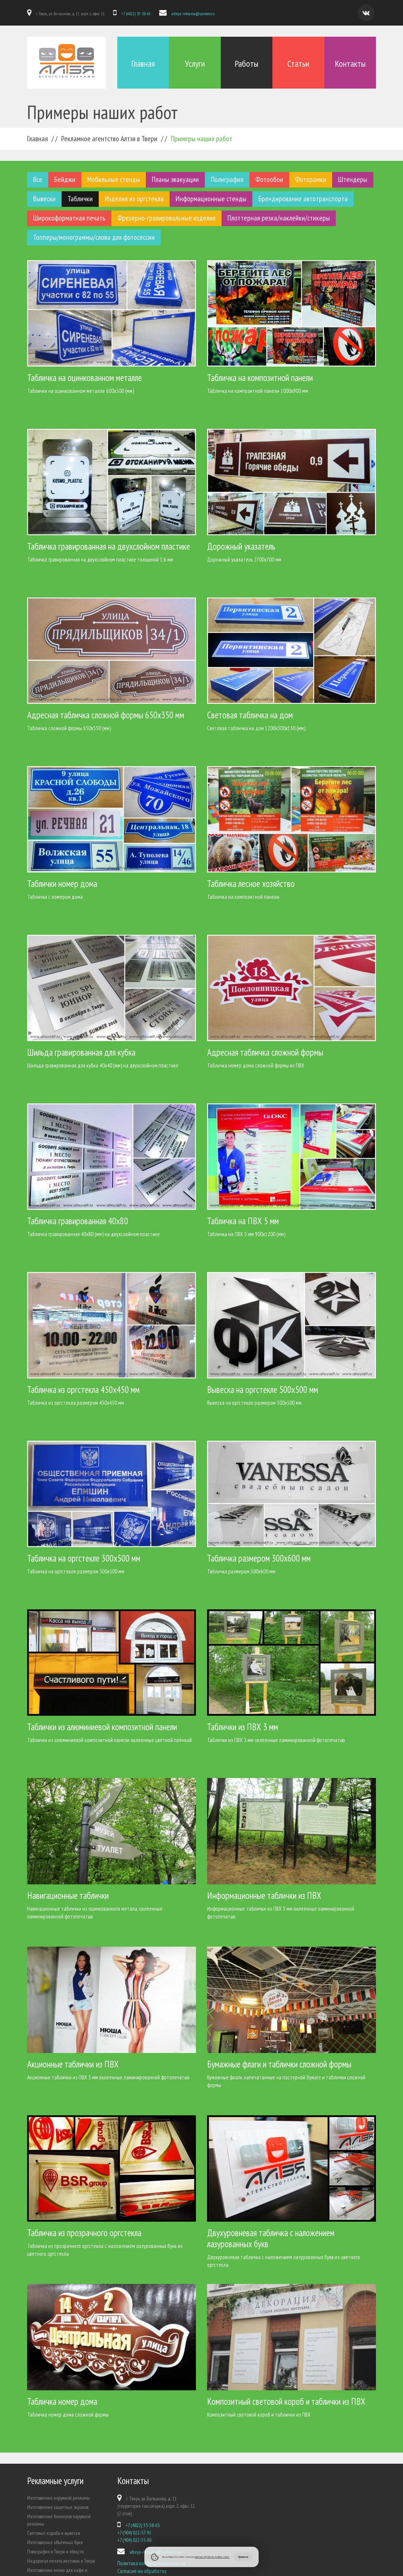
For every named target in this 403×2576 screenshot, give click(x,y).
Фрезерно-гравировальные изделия (166, 217)
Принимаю (243, 2557)
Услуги (195, 63)
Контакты (350, 63)
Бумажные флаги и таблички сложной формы (279, 2064)
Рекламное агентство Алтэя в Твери (109, 138)
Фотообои (269, 179)
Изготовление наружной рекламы (58, 2497)
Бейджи (64, 179)
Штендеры (352, 179)
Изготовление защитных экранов (57, 2506)
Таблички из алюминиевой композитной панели (102, 1726)
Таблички (80, 198)
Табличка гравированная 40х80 (77, 1220)
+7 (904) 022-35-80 (134, 2539)
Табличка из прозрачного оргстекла (84, 2232)
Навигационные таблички (68, 1895)
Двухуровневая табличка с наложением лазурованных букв (270, 2237)
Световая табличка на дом (250, 715)
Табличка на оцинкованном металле (84, 377)
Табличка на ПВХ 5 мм (243, 1220)
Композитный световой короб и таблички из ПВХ (286, 2401)
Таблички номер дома (62, 883)
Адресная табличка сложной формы (265, 1052)
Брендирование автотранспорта (303, 198)
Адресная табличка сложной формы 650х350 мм (105, 715)
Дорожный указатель (241, 546)
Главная (143, 63)
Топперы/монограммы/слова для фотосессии (94, 237)
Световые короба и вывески (53, 2532)
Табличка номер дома (62, 2401)
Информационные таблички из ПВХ (264, 1895)
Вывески (44, 198)
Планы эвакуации (175, 179)
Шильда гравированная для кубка (81, 1052)
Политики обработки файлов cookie (211, 2557)
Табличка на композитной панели (260, 377)
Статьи (298, 63)
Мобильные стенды (113, 179)
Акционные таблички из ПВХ (73, 2064)
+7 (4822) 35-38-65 (135, 13)
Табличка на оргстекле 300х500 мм (83, 1558)
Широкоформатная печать (69, 217)
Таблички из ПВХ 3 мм (242, 1726)
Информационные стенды (211, 198)
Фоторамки (310, 179)
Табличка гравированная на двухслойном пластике (108, 546)
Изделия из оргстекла (134, 198)
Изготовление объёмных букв (54, 2542)
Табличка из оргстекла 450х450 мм (83, 1389)
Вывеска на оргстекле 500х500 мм (262, 1389)
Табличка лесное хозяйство (251, 883)
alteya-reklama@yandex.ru (192, 13)
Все (37, 179)
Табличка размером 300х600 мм (259, 1558)
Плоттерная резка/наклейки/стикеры (278, 217)
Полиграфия (227, 179)
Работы (246, 63)
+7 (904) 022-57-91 (134, 2532)
